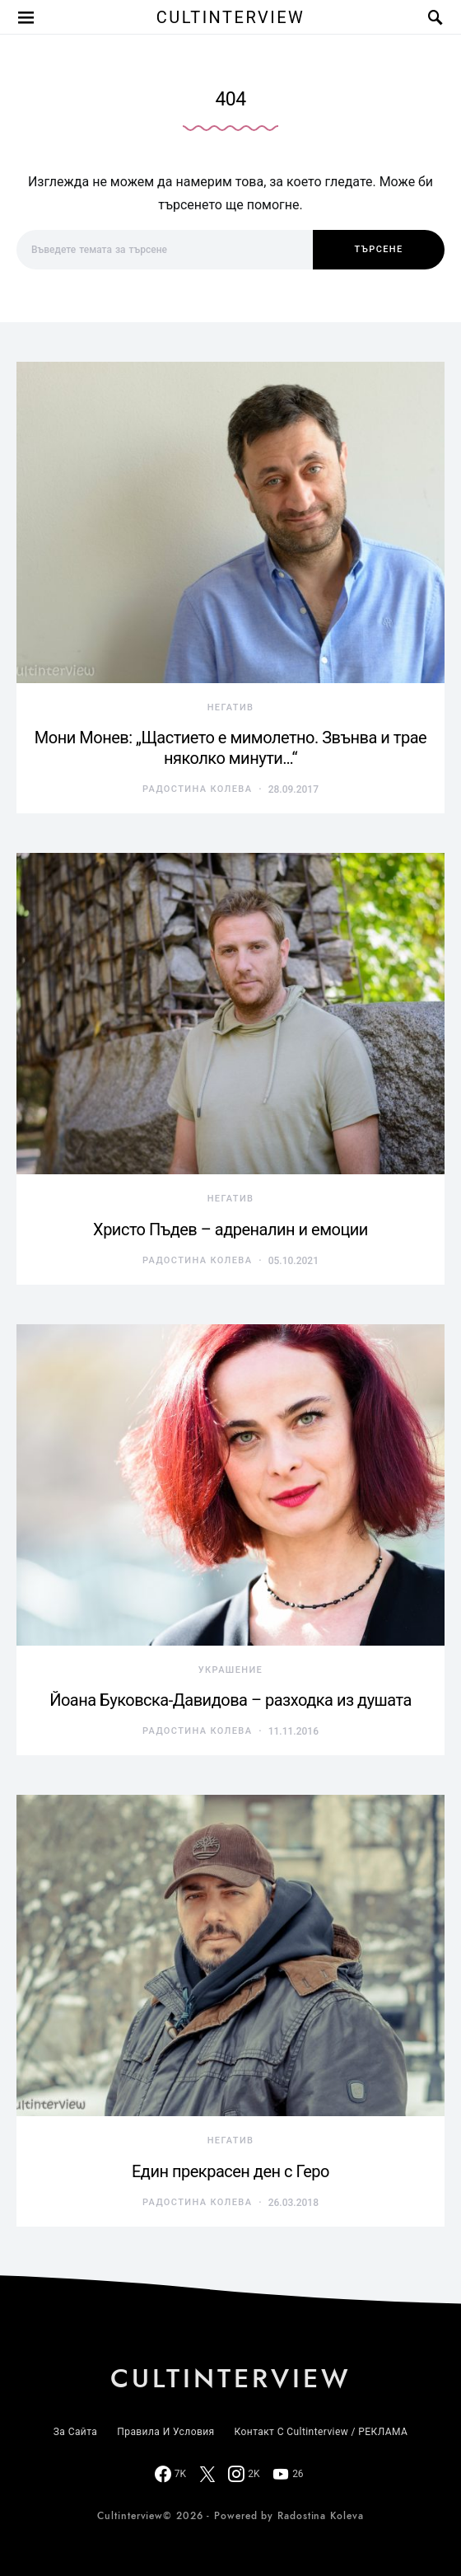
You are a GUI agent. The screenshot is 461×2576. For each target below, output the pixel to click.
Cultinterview (230, 17)
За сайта (75, 2432)
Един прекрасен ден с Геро (230, 2171)
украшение (230, 1670)
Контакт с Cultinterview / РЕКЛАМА (321, 2432)
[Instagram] (243, 2474)
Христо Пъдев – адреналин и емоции (230, 1229)
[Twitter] (207, 2474)
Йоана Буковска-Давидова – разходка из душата (230, 1700)
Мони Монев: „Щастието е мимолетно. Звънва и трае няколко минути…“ (230, 748)
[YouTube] (288, 2474)
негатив (230, 707)
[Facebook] (170, 2474)
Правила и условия (165, 2432)
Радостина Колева (197, 789)
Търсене (378, 249)
